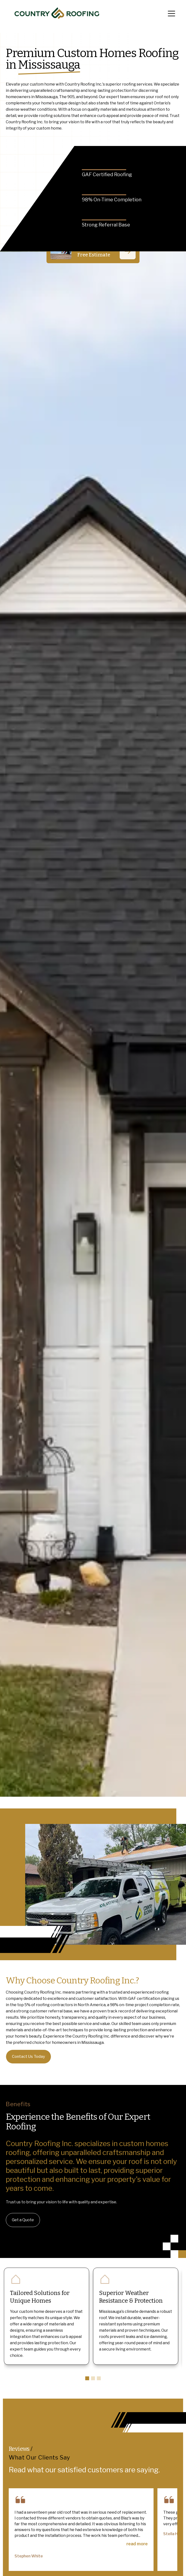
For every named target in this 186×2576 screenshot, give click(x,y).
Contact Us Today (28, 2056)
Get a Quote (23, 2220)
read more (137, 2543)
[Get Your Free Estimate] (128, 251)
